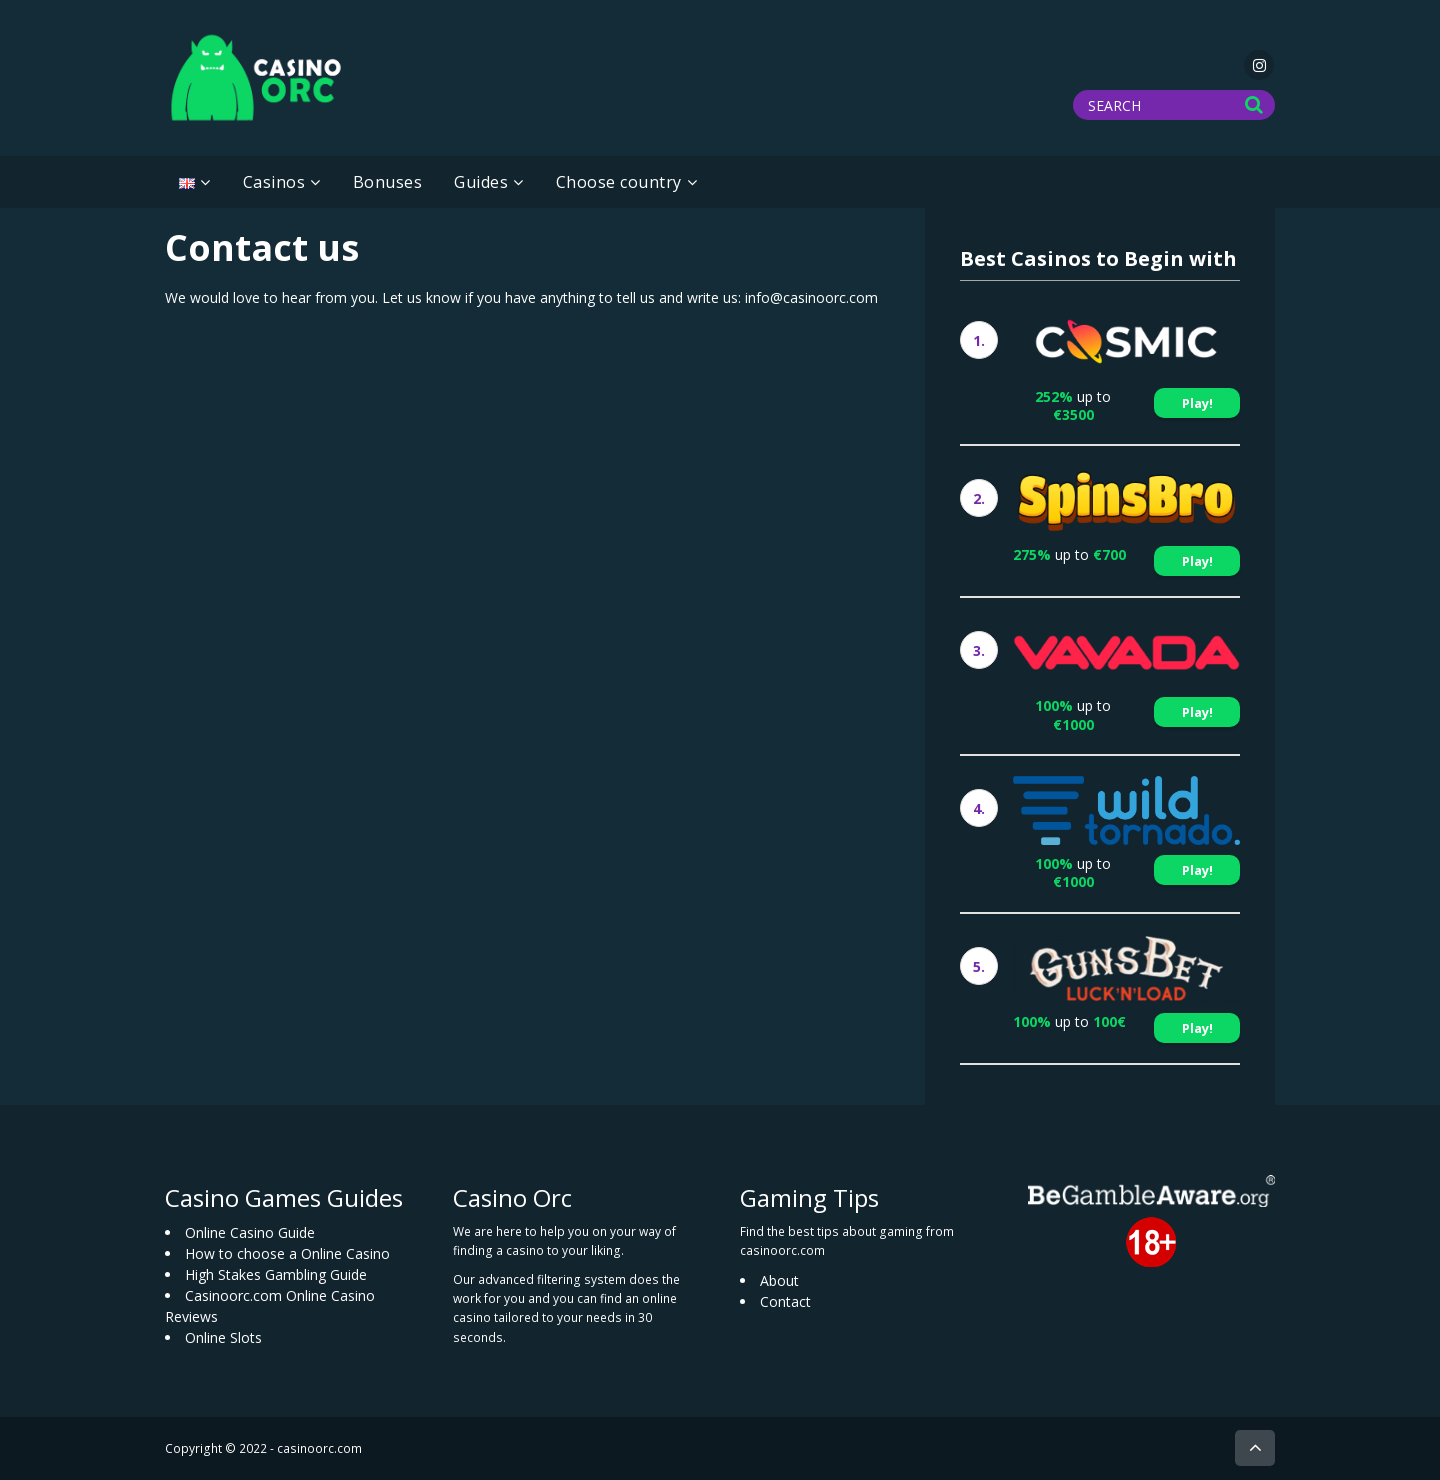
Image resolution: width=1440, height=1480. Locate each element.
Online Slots (223, 1337)
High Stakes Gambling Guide (276, 1274)
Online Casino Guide (250, 1232)
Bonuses (388, 182)
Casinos (274, 182)
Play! (1197, 403)
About (779, 1280)
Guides (481, 182)
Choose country (619, 182)
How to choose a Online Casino (287, 1253)
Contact (785, 1301)
